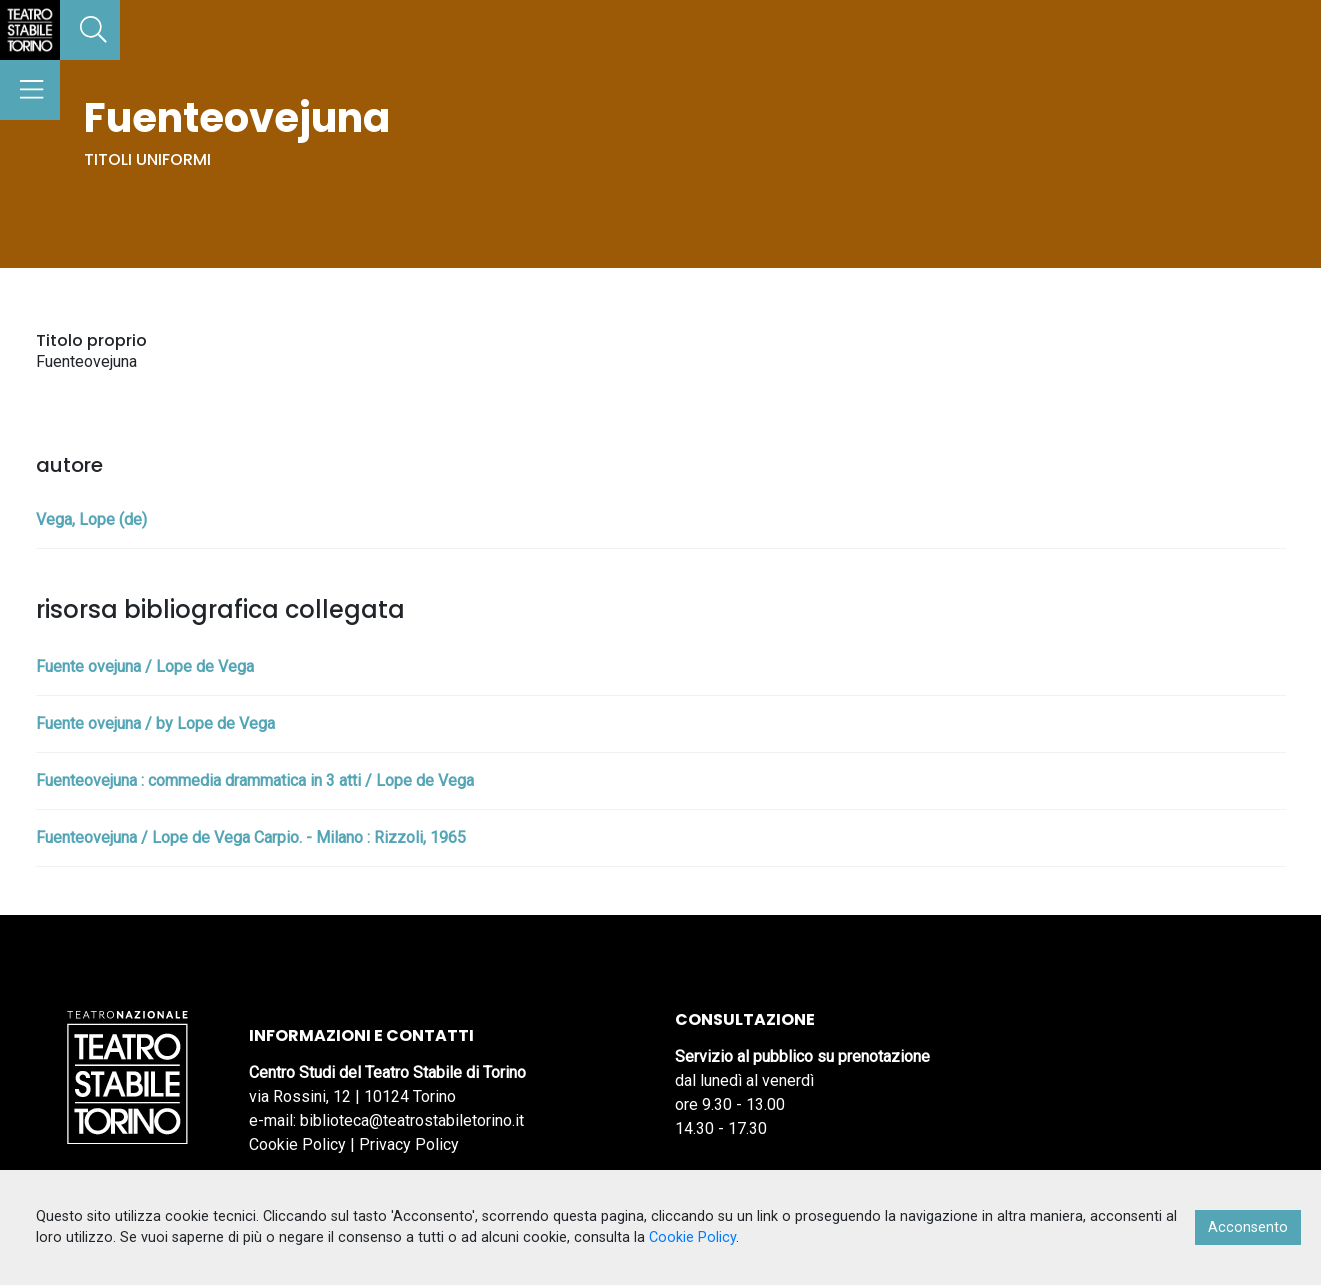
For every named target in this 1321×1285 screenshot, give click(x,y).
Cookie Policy (297, 1144)
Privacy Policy (409, 1144)
